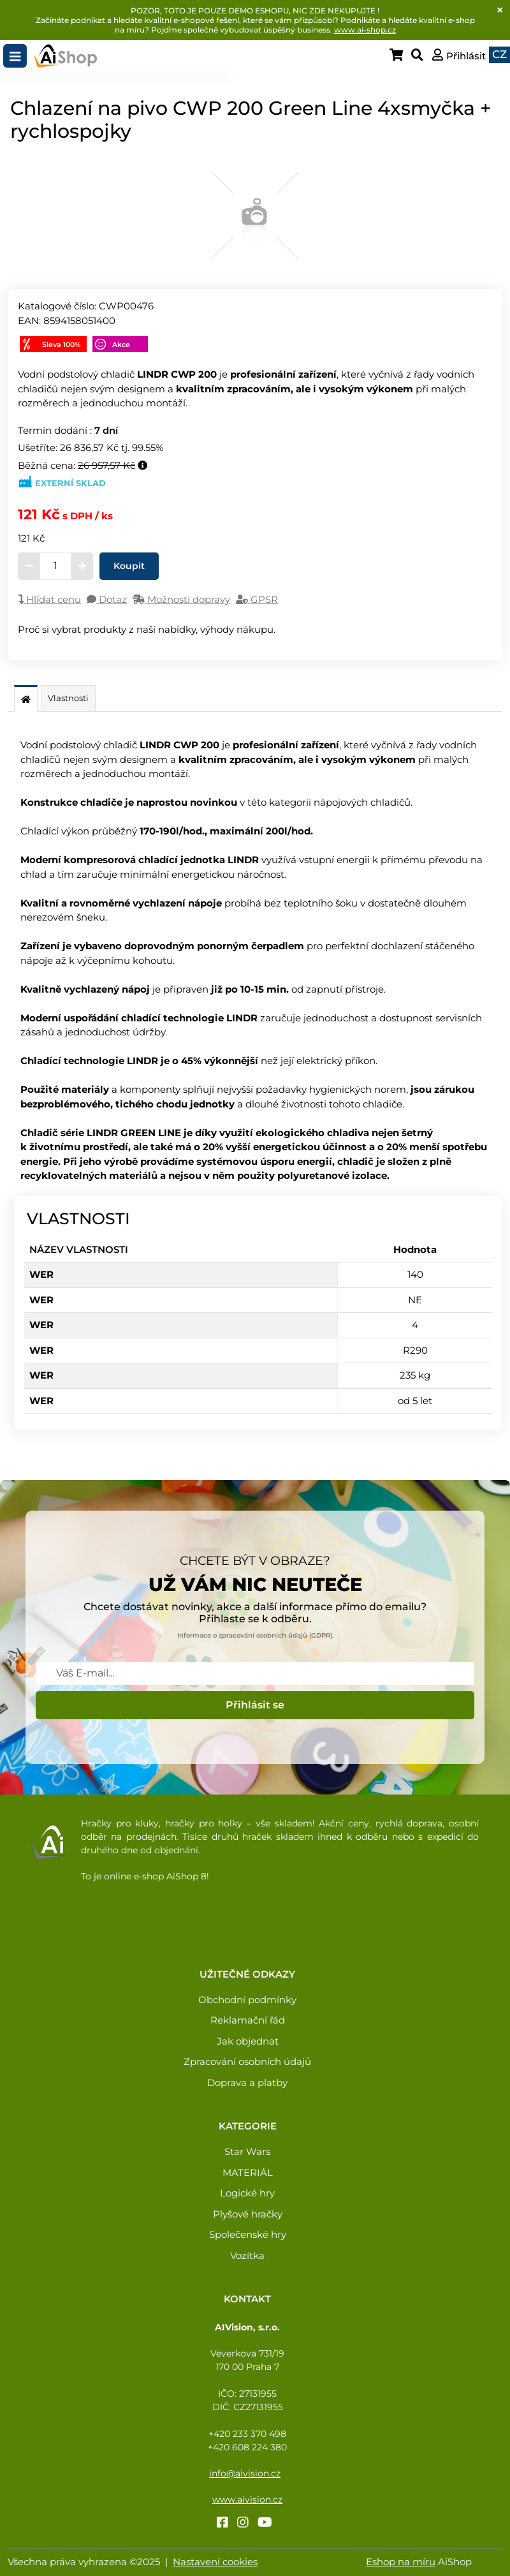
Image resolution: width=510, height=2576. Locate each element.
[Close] (500, 10)
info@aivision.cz (244, 2473)
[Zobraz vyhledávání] (420, 55)
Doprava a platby (247, 2082)
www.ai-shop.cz (365, 29)
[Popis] (26, 700)
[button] (459, 55)
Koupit (129, 566)
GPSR (257, 599)
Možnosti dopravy (181, 599)
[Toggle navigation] (15, 56)
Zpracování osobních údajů (247, 2061)
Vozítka (247, 2255)
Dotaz (107, 599)
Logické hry (247, 2193)
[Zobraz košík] (400, 55)
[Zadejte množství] (55, 566)
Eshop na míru (400, 2562)
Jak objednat (248, 2041)
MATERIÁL (247, 2172)
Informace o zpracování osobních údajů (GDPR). (255, 1635)
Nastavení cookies (215, 2562)
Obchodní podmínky (247, 2000)
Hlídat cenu (49, 599)
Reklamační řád (247, 2020)
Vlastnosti (68, 698)
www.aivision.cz (247, 2499)
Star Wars (247, 2151)
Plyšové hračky (247, 2214)
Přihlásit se (255, 1705)
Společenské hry (247, 2234)
